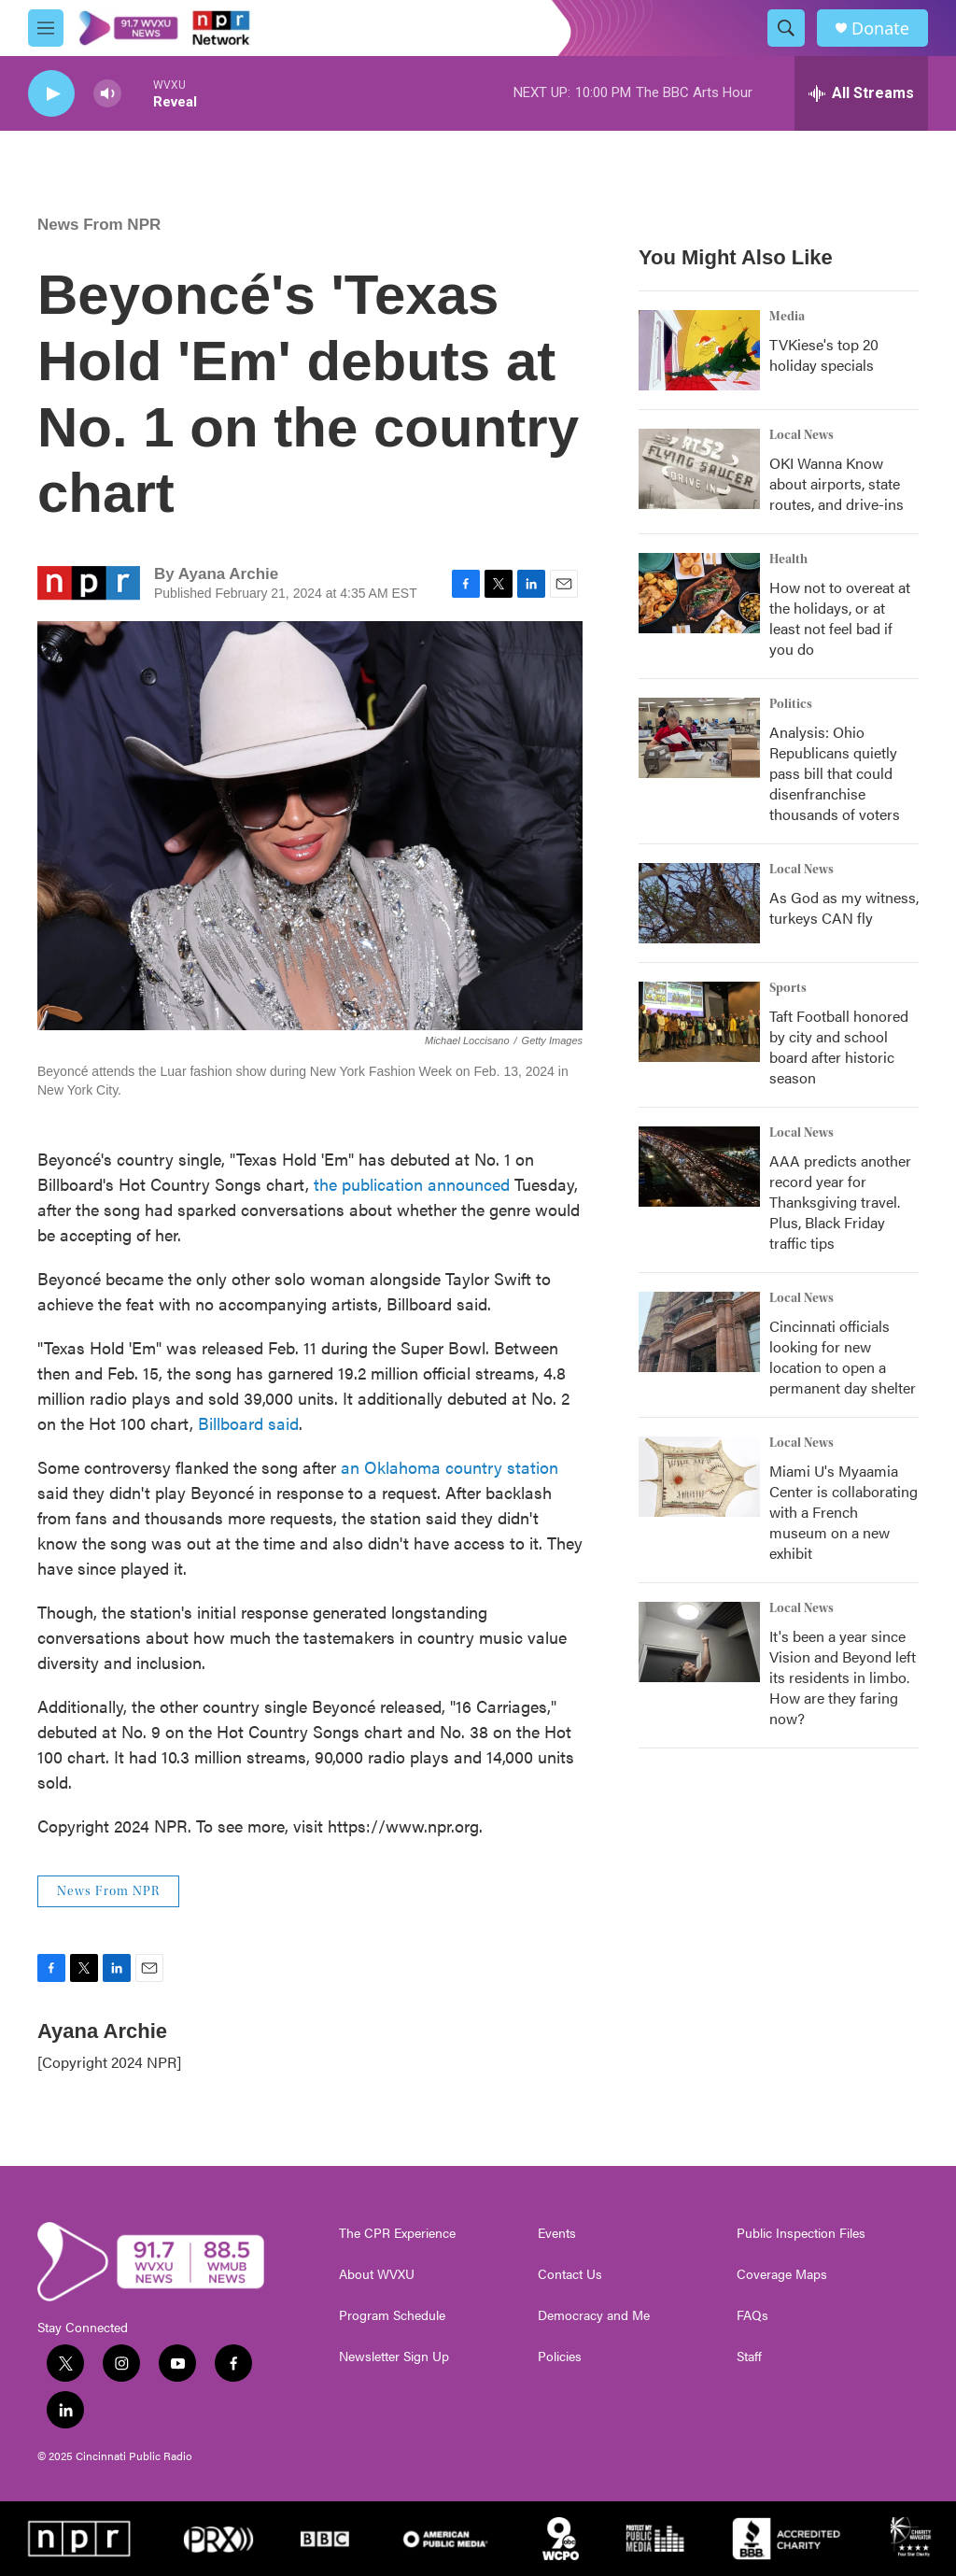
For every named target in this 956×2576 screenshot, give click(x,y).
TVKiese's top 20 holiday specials (824, 354)
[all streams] (861, 93)
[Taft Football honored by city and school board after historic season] (699, 1022)
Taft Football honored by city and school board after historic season (838, 1046)
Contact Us (570, 2274)
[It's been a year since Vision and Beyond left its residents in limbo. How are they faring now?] (699, 1642)
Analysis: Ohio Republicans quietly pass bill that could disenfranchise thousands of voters (834, 773)
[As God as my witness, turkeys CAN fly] (699, 903)
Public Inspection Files (801, 2233)
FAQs (752, 2315)
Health (788, 559)
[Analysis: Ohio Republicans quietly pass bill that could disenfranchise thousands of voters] (699, 738)
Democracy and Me (594, 2315)
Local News (801, 435)
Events (557, 2233)
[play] (51, 94)
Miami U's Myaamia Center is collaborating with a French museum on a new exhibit (843, 1512)
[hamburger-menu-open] (45, 28)
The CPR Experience (397, 2233)
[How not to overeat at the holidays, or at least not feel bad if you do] (699, 593)
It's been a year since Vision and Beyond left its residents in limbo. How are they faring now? (842, 1677)
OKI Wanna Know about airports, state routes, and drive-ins (836, 483)
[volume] (107, 94)
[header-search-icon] (786, 28)
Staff (749, 2356)
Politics (790, 704)
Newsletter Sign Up (394, 2356)
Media (787, 316)
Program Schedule (392, 2315)
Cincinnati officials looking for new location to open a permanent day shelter (842, 1356)
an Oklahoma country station (447, 1467)
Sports (788, 988)
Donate (880, 28)
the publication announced (412, 1184)
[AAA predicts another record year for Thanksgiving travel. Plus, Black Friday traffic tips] (699, 1166)
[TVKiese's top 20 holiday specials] (699, 350)
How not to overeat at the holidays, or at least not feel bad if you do (839, 617)
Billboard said (248, 1423)
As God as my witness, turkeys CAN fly (844, 907)
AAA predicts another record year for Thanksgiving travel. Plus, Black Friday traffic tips (840, 1201)
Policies (560, 2356)
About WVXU (377, 2274)
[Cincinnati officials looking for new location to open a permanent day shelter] (699, 1332)
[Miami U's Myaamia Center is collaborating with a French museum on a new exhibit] (699, 1477)
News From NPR (99, 225)
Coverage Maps (782, 2274)
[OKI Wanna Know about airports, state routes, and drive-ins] (699, 469)
